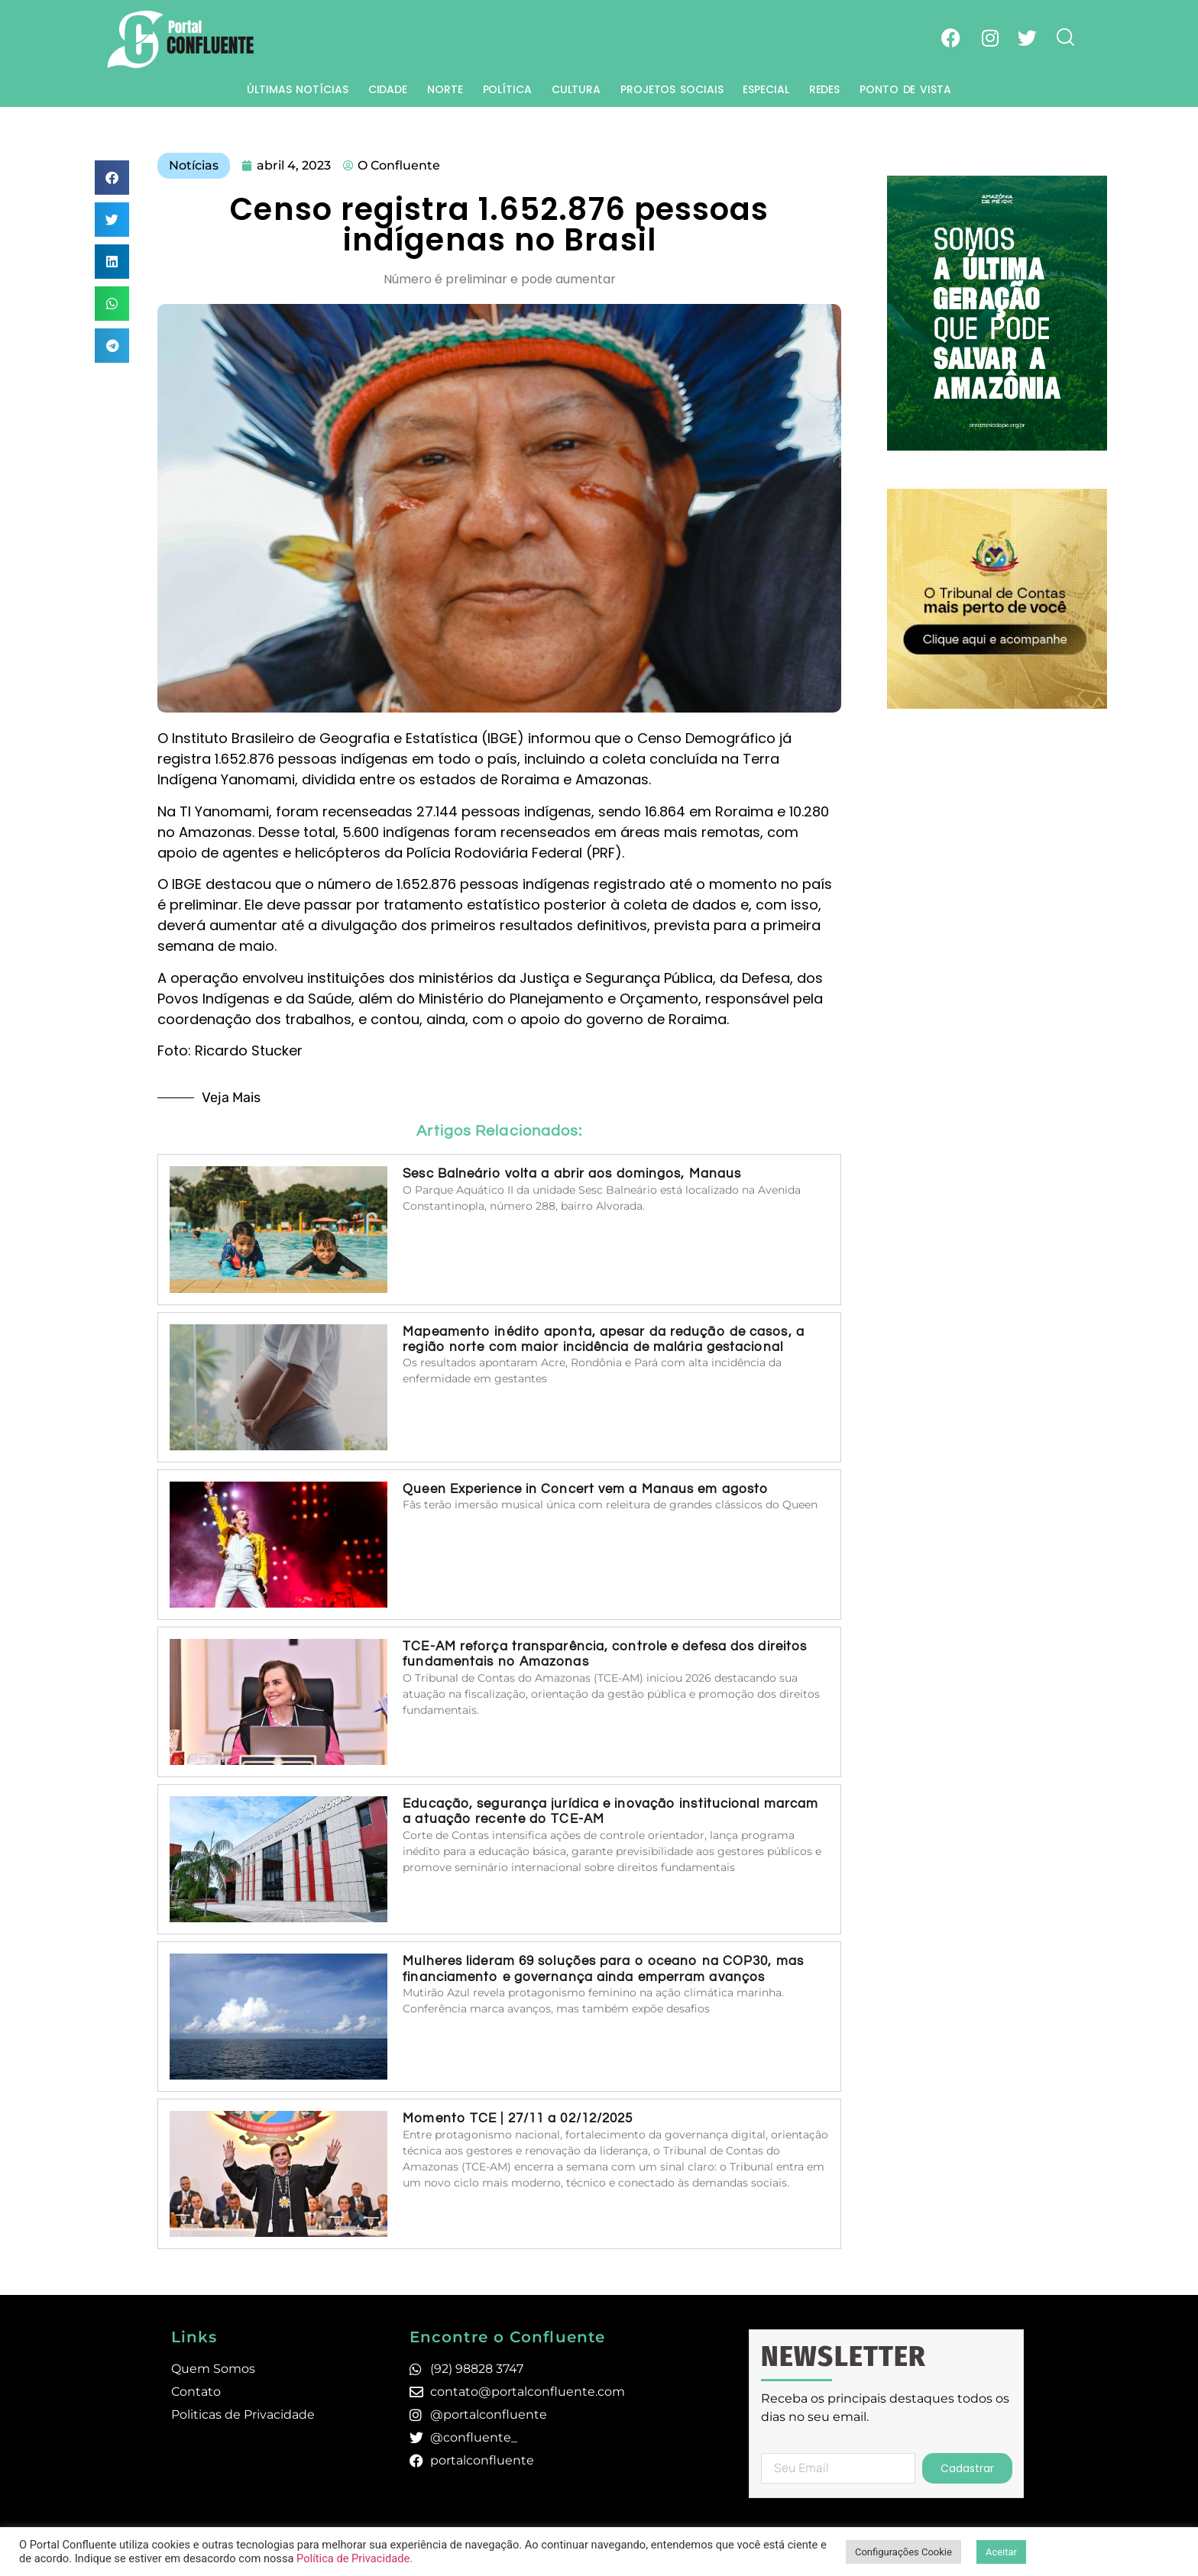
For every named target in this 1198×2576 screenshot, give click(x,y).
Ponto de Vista (905, 89)
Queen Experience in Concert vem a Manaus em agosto (585, 1489)
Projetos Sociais (671, 89)
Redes (824, 89)
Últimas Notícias (297, 89)
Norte (445, 89)
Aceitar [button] (1001, 2552)
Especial (765, 89)
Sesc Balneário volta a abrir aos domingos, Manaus (572, 1174)
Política (507, 89)
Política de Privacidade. (354, 2558)
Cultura (576, 89)
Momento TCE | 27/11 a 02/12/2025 (518, 2118)
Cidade (387, 89)
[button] (112, 177)
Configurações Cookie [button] (903, 2552)
